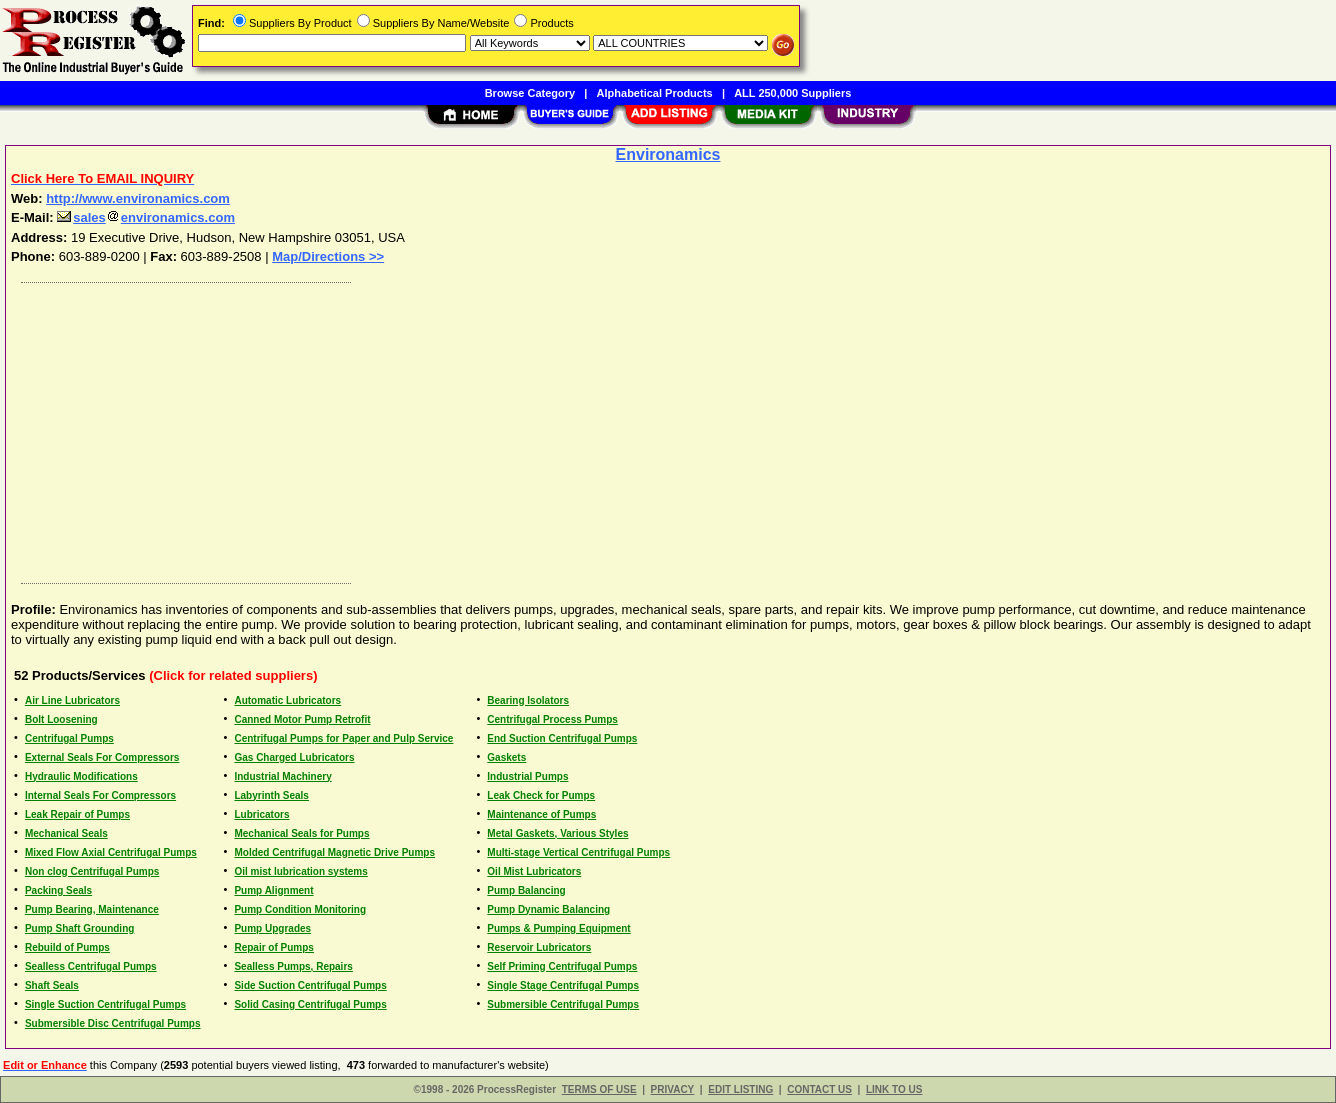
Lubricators (261, 814)
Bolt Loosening (61, 719)
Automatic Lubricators (287, 700)
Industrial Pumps (527, 776)
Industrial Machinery (282, 776)
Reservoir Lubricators (539, 947)
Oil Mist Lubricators (534, 871)
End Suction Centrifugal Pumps (562, 738)
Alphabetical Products (655, 93)
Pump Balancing (526, 890)
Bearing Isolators (528, 700)
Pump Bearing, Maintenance (92, 909)
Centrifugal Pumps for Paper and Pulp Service (343, 738)
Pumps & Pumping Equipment (558, 928)
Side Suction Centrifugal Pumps (310, 985)
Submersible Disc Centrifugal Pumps (113, 1023)
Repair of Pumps (273, 947)
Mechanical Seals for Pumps (301, 833)
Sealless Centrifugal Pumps (91, 966)
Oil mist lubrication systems (300, 871)
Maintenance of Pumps (541, 814)
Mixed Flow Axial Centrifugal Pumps (111, 852)
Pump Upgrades (272, 928)
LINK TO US (894, 1089)
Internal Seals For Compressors (100, 795)
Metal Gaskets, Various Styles (557, 833)
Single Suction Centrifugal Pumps (105, 1004)
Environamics (668, 154)
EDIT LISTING (740, 1089)
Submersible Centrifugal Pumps (563, 1004)
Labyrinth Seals (271, 795)
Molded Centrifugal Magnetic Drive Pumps (334, 852)
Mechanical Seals (66, 833)
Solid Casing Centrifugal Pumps (310, 1004)
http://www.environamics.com (138, 198)
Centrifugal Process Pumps (552, 719)
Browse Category (530, 93)
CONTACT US (819, 1089)
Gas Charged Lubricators (294, 757)
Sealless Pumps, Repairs (293, 966)
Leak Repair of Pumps (77, 814)
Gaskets (506, 757)
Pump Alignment (273, 890)
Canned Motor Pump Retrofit (302, 719)
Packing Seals (58, 890)
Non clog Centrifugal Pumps (92, 871)
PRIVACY (673, 1089)
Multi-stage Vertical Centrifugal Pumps (578, 852)
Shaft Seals (52, 985)
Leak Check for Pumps (541, 795)
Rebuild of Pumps (67, 947)
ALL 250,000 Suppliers (792, 93)
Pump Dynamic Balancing (548, 909)
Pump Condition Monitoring (300, 909)
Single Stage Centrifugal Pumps (563, 985)
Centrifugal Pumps (69, 738)
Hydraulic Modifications (81, 776)
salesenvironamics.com (146, 217)
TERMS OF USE (599, 1089)
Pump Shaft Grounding (79, 928)
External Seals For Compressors (102, 757)
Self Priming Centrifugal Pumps (562, 966)
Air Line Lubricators (72, 700)
